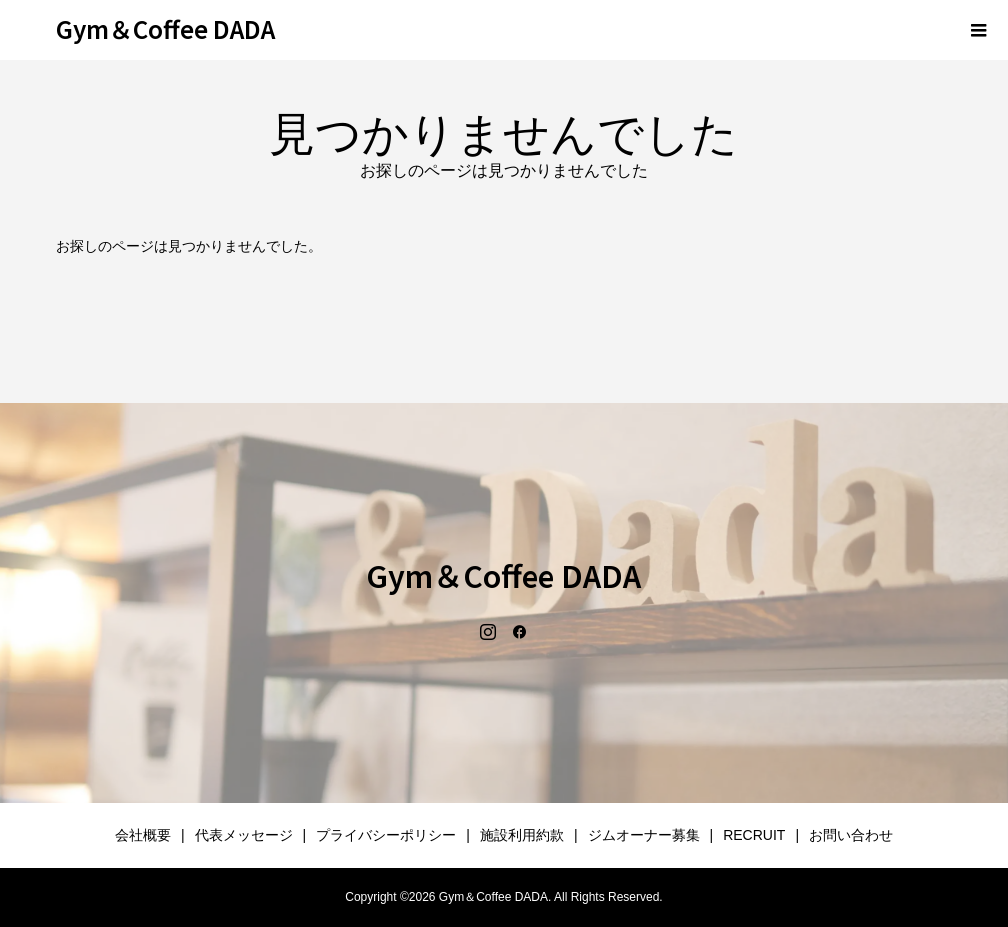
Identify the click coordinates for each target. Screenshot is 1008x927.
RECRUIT (754, 835)
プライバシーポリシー (386, 835)
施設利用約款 (522, 835)
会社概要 (143, 835)
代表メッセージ (244, 835)
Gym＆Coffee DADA (165, 28)
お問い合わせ (851, 835)
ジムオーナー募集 (644, 835)
